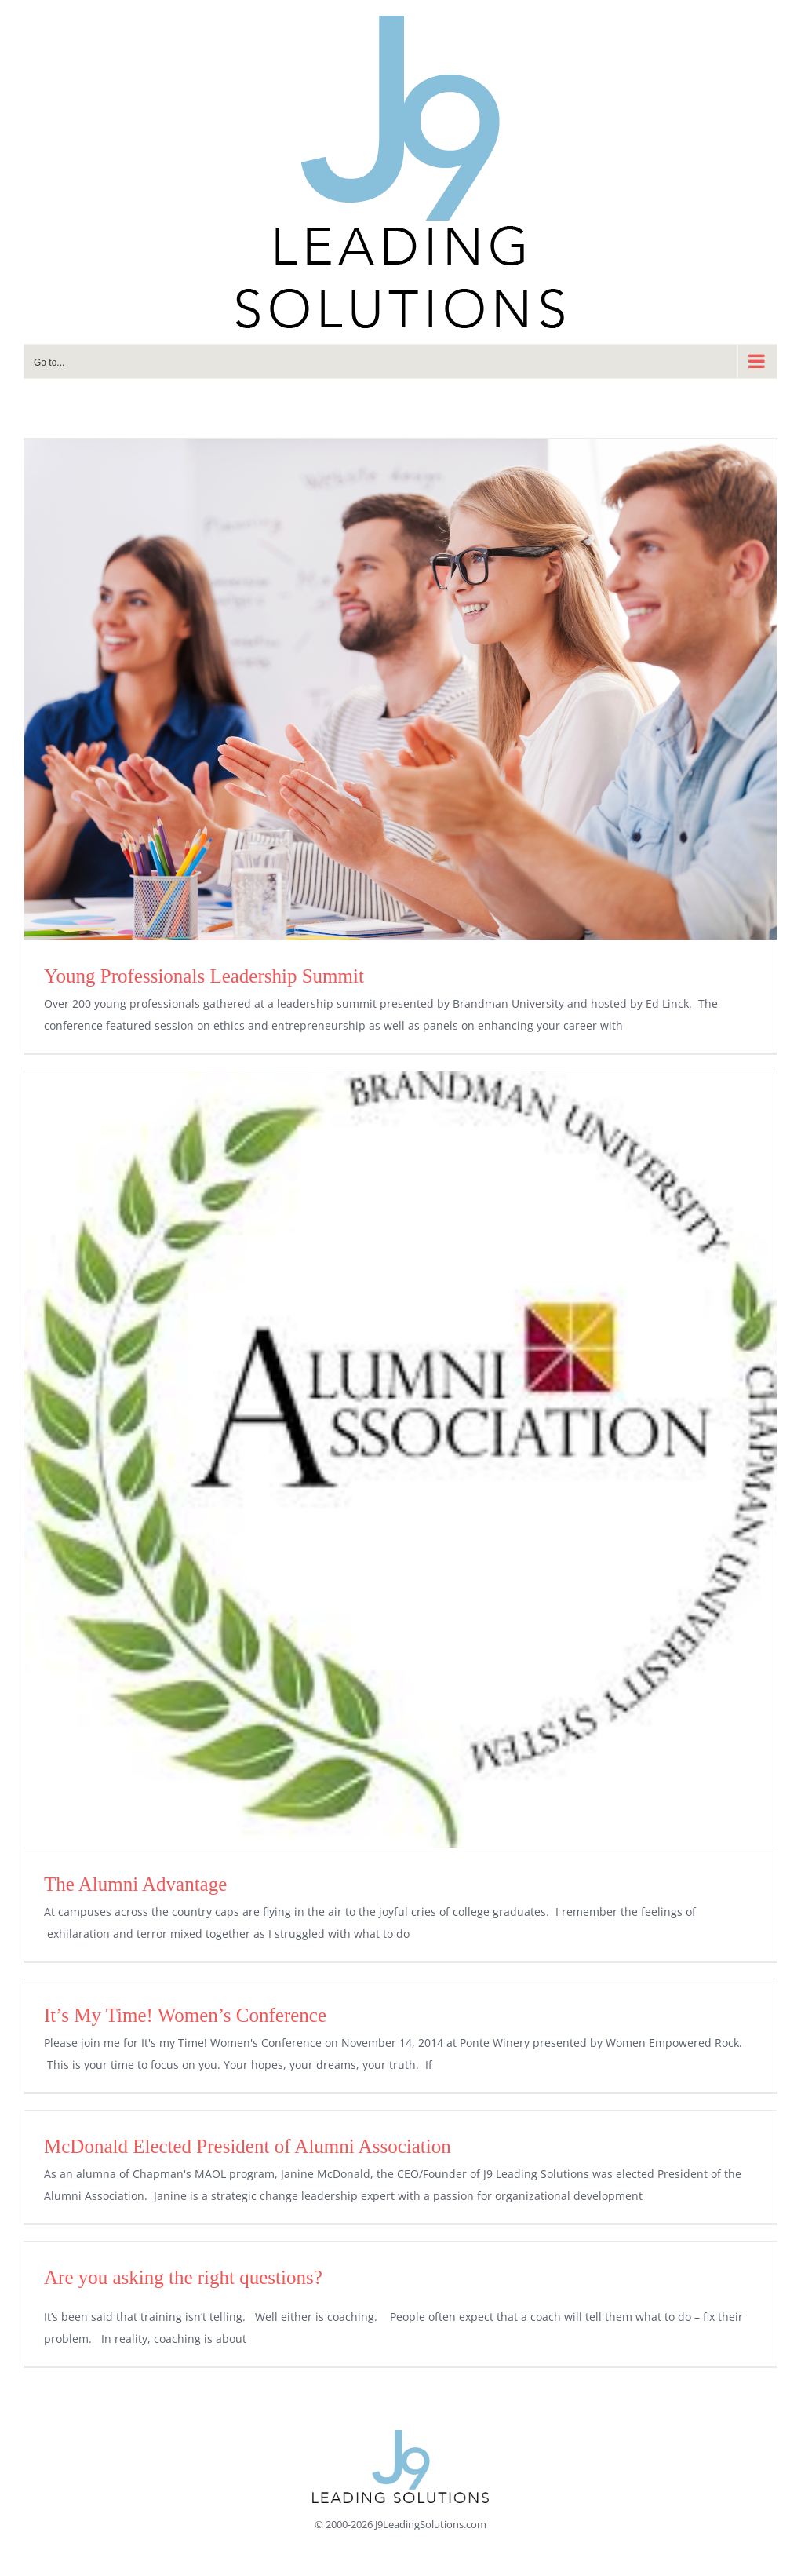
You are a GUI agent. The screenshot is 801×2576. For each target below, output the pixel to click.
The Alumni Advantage (135, 1884)
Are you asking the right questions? (183, 2277)
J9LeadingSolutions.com (430, 2524)
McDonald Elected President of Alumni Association (247, 2146)
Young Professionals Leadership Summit (204, 976)
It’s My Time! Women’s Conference (185, 2015)
